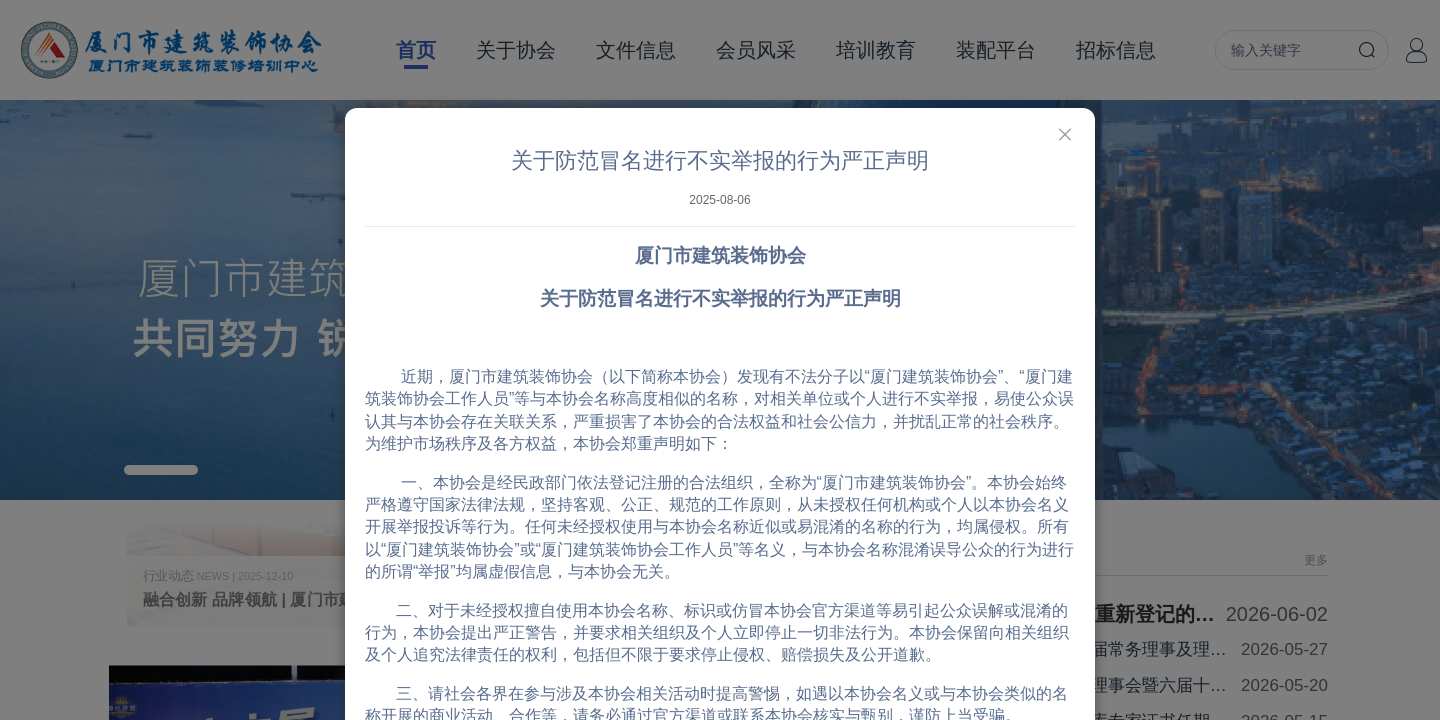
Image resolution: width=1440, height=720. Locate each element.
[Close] (1065, 135)
